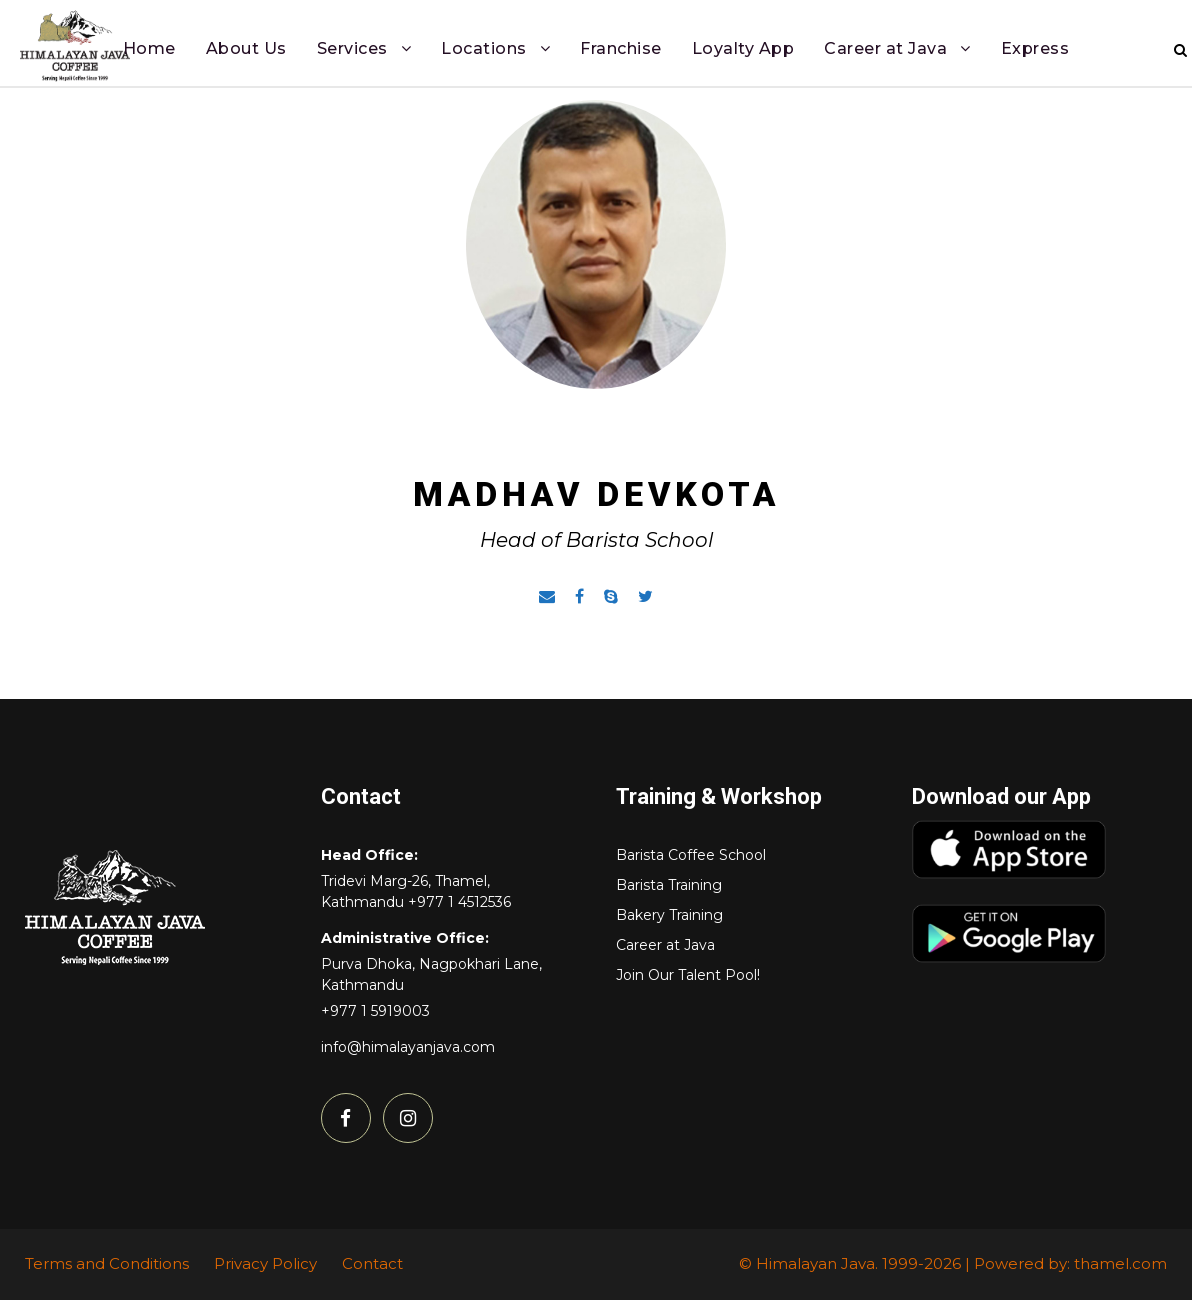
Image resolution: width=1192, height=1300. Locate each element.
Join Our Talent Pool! (688, 975)
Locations (484, 48)
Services (352, 48)
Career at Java (885, 48)
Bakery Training (669, 915)
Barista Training (669, 885)
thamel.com (1120, 1263)
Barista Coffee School (691, 855)
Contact (372, 1263)
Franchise (621, 48)
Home (149, 48)
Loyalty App (743, 48)
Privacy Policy (265, 1263)
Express (1035, 48)
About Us (246, 48)
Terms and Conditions (107, 1263)
